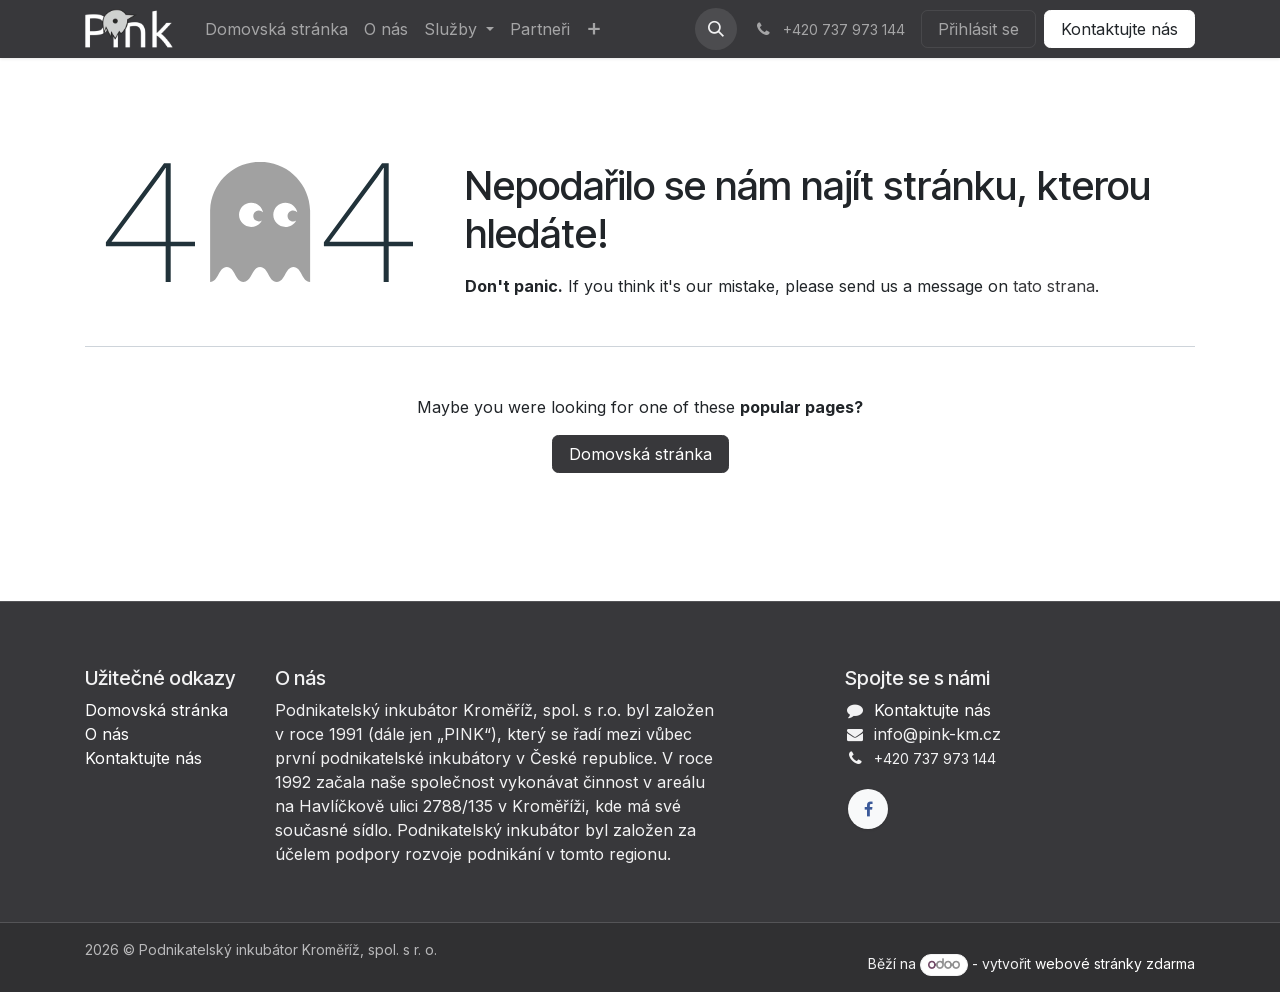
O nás (107, 734)
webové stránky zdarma (1115, 963)
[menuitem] (276, 29)
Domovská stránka (640, 454)
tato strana (1054, 286)
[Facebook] (868, 809)
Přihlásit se (978, 29)
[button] (716, 29)
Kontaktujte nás (1119, 29)
